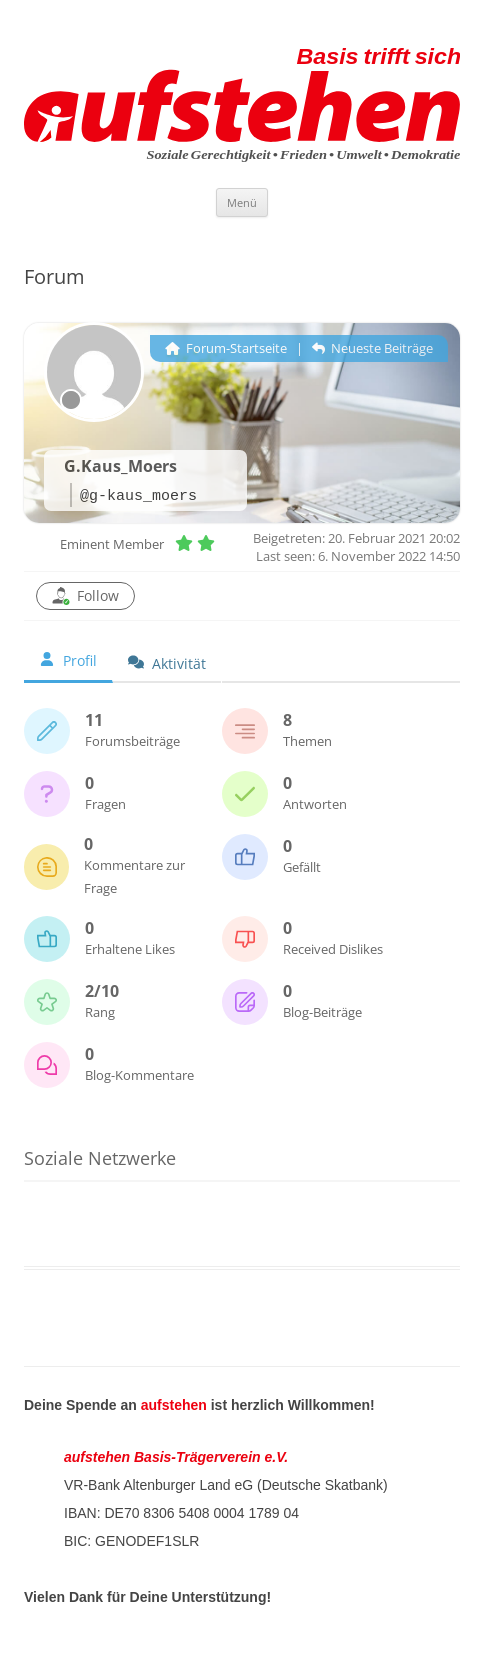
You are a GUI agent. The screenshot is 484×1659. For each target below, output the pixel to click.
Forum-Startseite (226, 348)
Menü (242, 202)
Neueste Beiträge (372, 348)
